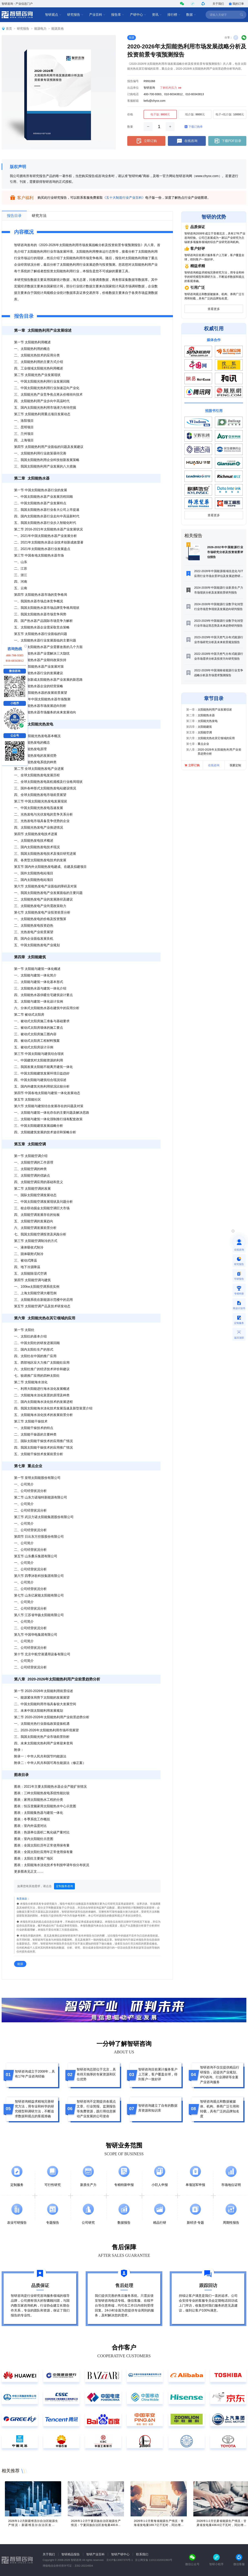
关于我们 (218, 3)
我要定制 (235, 765)
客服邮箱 (133, 100)
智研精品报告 (70, 2554)
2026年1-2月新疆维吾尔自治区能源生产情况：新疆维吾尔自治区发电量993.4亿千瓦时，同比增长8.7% (33, 2525)
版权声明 (18, 166)
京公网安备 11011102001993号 (153, 2559)
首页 (9, 28)
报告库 (117, 15)
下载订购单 (193, 126)
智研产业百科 (95, 2554)
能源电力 (40, 28)
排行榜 (173, 15)
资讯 (157, 15)
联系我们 (142, 2554)
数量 (130, 126)
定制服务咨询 (64, 1886)
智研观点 (53, 15)
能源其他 (57, 28)
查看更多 (214, 309)
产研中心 (138, 15)
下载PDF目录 (227, 141)
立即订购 (146, 141)
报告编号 (133, 81)
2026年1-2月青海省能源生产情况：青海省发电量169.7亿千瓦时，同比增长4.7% (159, 2525)
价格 (130, 114)
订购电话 (133, 94)
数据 (191, 15)
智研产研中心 (120, 2554)
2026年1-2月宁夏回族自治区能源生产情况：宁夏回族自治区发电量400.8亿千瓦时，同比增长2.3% (96, 2525)
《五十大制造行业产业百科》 (124, 197)
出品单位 (133, 87)
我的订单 (236, 4)
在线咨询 (186, 141)
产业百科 (97, 15)
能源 (131, 37)
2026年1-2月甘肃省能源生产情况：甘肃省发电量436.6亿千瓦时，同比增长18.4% (221, 2525)
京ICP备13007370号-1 (119, 2559)
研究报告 (75, 15)
